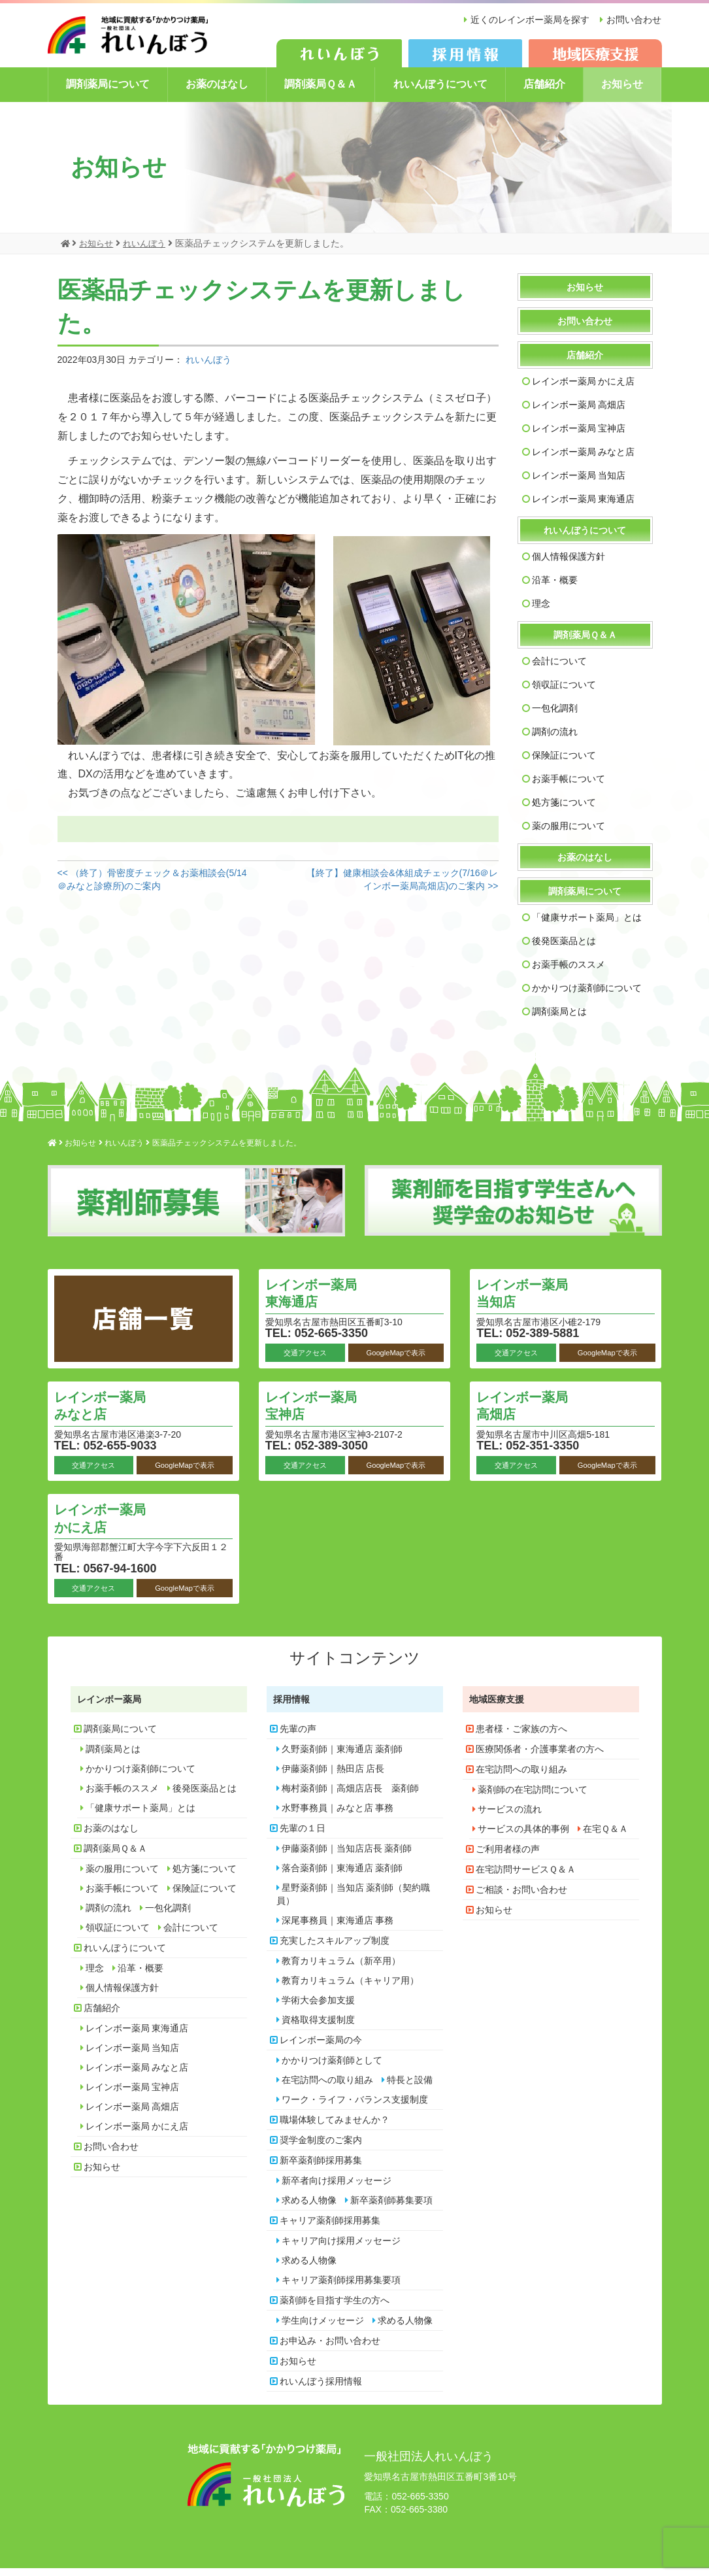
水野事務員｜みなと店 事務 (338, 1815)
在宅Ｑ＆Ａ (605, 1836)
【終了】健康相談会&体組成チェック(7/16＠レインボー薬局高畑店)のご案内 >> (402, 887)
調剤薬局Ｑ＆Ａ (320, 92)
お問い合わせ (633, 19)
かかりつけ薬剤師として (332, 2068)
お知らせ (622, 92)
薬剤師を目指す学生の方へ (334, 2308)
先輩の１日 (302, 1836)
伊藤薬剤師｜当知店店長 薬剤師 (347, 1856)
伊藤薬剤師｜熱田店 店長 (333, 1776)
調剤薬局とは (559, 1019)
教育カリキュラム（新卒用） (341, 1968)
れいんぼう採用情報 (321, 2389)
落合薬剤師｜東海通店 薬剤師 (342, 1876)
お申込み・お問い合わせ (330, 2348)
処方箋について (564, 810)
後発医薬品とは (564, 948)
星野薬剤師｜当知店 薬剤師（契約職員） (353, 1902)
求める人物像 (309, 2208)
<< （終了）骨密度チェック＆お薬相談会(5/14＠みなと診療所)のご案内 (152, 887)
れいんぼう (208, 367)
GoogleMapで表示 (395, 1360)
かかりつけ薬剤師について (587, 996)
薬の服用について (568, 833)
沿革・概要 (555, 588)
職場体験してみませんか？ (334, 2127)
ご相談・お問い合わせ (521, 1897)
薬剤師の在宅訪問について (532, 1797)
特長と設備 (410, 2087)
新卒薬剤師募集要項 (391, 2208)
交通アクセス (305, 1360)
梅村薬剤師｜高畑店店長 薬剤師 (350, 1796)
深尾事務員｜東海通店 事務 (338, 1928)
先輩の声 (298, 1736)
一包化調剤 (555, 716)
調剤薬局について (108, 92)
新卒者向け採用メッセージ (336, 2188)
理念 (541, 611)
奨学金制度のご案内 (321, 2148)
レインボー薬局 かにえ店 (583, 389)
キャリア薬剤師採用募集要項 (341, 2287)
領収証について (564, 692)
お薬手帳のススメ (568, 972)
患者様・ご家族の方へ (521, 1736)
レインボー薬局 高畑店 (579, 412)
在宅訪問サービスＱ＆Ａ (526, 1877)
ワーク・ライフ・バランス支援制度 (355, 2107)
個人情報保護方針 (568, 564)
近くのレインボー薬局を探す (525, 19)
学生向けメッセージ (323, 2328)
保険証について (564, 763)
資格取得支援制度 (318, 2027)
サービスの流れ (510, 1817)
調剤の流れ (555, 739)
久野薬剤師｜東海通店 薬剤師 (342, 1757)
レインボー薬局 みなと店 (583, 459)
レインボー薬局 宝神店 (579, 436)
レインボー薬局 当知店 (579, 483)
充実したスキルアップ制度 (334, 1948)
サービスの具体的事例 (523, 1836)
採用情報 (291, 1707)
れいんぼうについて (440, 92)
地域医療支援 (496, 1707)
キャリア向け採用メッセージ (341, 2248)
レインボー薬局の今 (321, 2047)
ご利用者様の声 (508, 1857)
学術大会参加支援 (318, 2008)
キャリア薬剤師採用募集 (330, 2228)
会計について (559, 669)
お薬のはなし (217, 92)
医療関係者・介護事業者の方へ (540, 1757)
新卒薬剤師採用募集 (321, 2168)
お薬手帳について (568, 786)
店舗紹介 (544, 92)
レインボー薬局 (109, 1707)
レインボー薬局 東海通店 (583, 506)
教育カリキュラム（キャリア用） (350, 1988)
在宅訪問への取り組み (327, 2087)
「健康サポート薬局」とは (587, 925)
